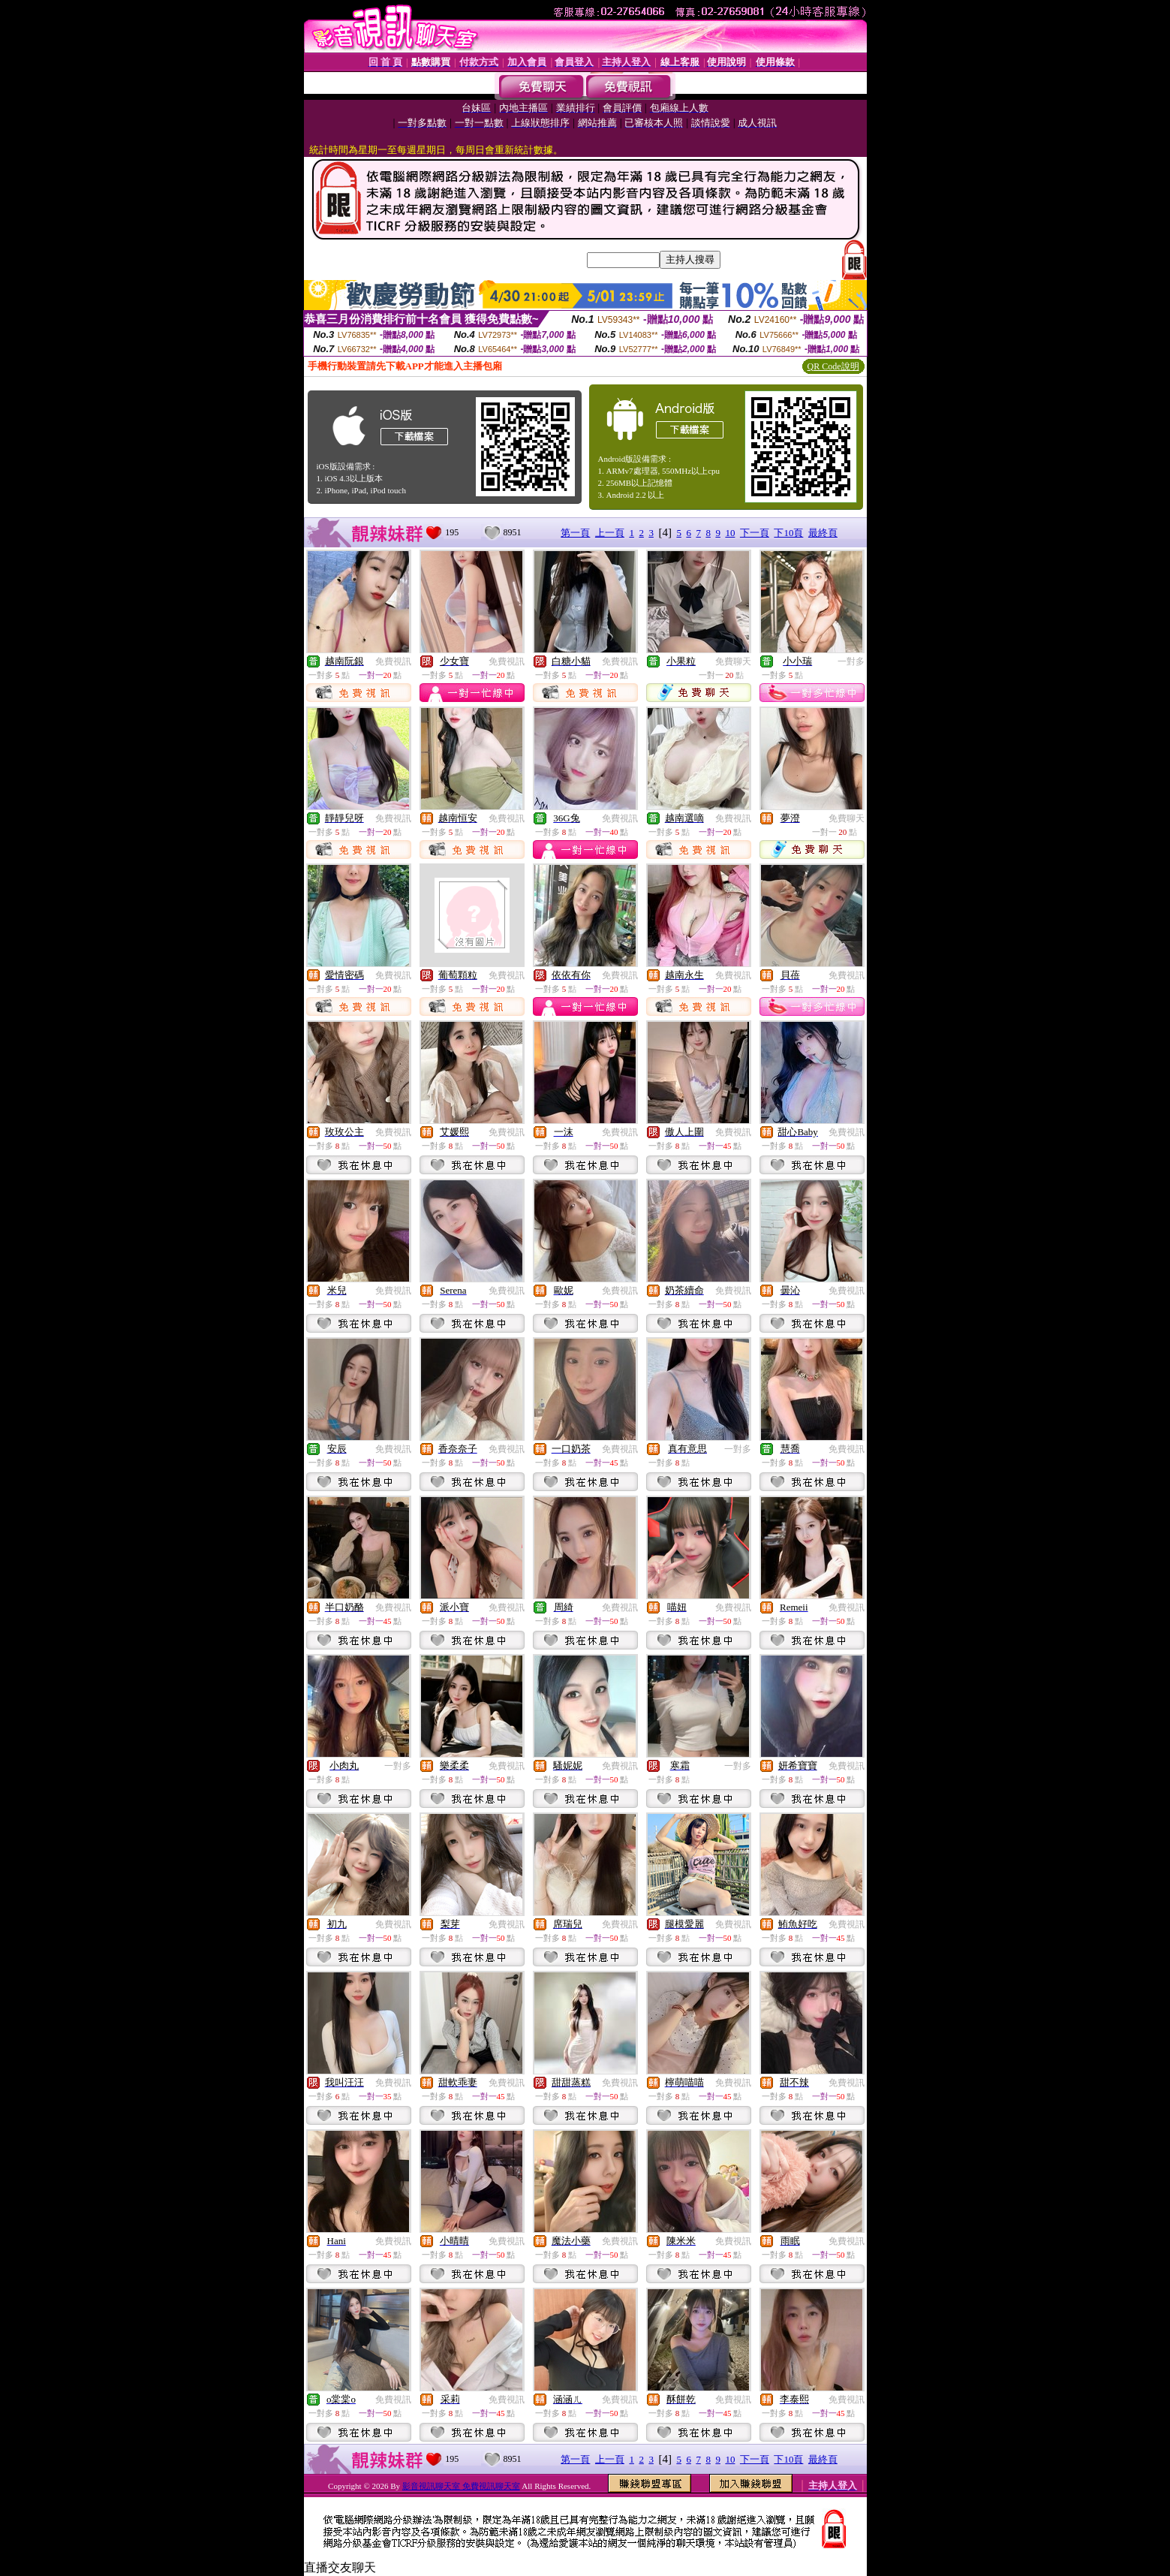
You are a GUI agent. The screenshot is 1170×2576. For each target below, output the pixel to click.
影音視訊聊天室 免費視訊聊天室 (461, 2485)
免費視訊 (393, 661)
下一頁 (754, 532)
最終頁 (823, 532)
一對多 (851, 661)
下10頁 (788, 532)
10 (730, 532)
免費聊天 (733, 661)
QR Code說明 (833, 366)
